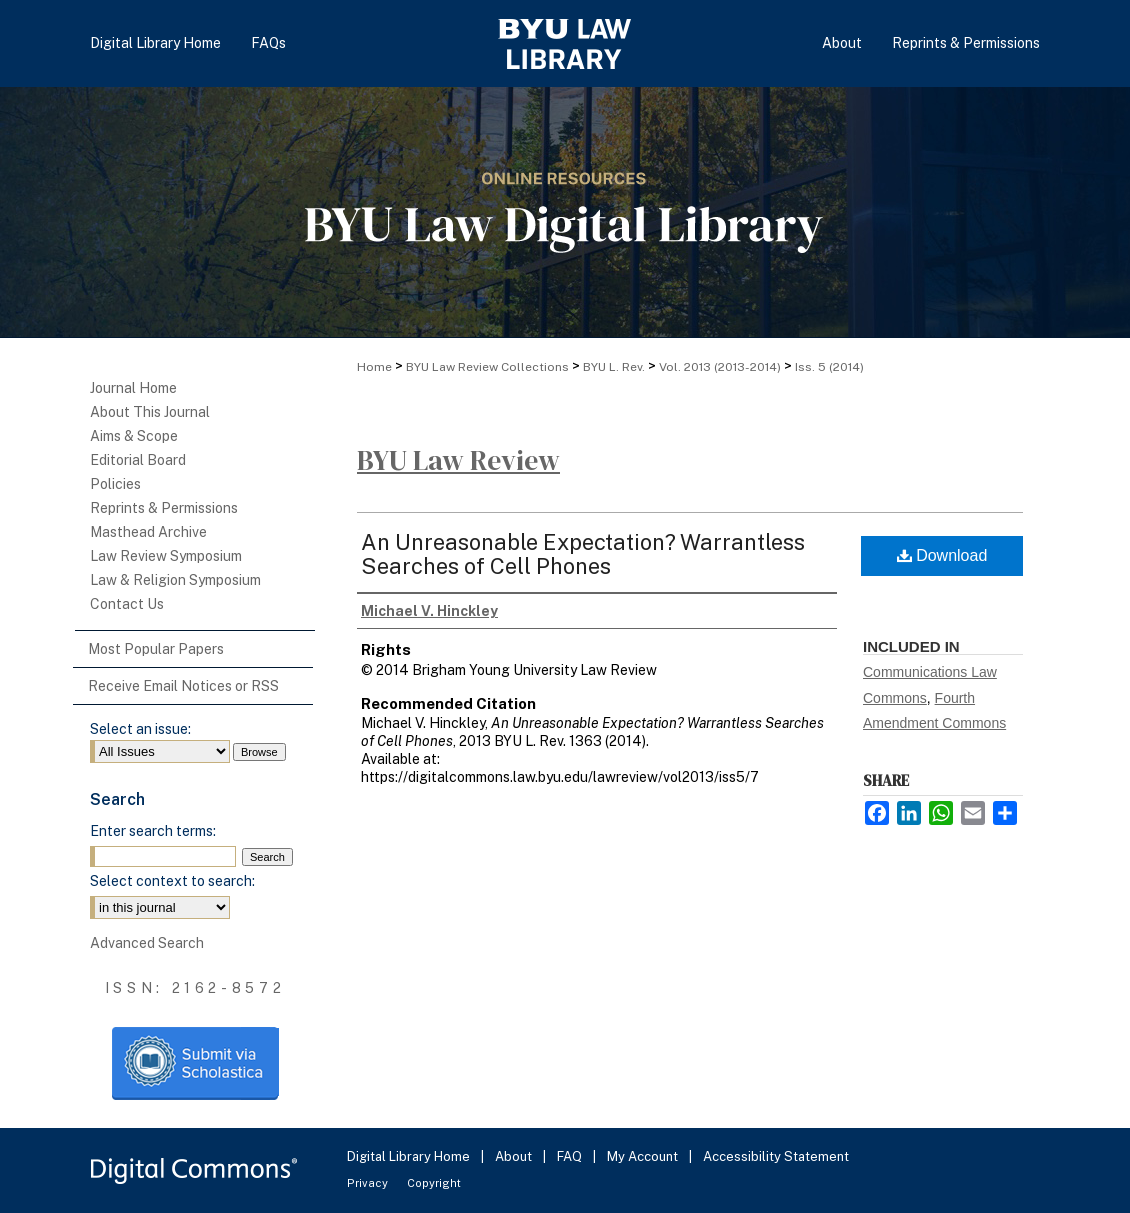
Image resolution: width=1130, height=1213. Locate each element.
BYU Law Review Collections (487, 367)
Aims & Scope (134, 436)
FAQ (571, 1156)
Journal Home (133, 388)
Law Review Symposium (166, 556)
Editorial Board (138, 460)
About (515, 1156)
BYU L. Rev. (614, 367)
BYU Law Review (458, 460)
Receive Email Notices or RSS (183, 686)
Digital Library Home (410, 1156)
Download (942, 555)
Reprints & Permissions (164, 508)
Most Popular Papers (156, 649)
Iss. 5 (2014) (829, 367)
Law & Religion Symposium (175, 580)
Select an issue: (140, 729)
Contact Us (127, 604)
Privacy (369, 1183)
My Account (644, 1156)
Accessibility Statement (776, 1156)
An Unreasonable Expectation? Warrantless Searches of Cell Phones (583, 554)
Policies (115, 484)
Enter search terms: (153, 831)
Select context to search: (172, 881)
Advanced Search (147, 943)
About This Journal (150, 412)
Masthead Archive (148, 532)
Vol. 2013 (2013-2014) (720, 367)
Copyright (434, 1183)
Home (374, 367)
